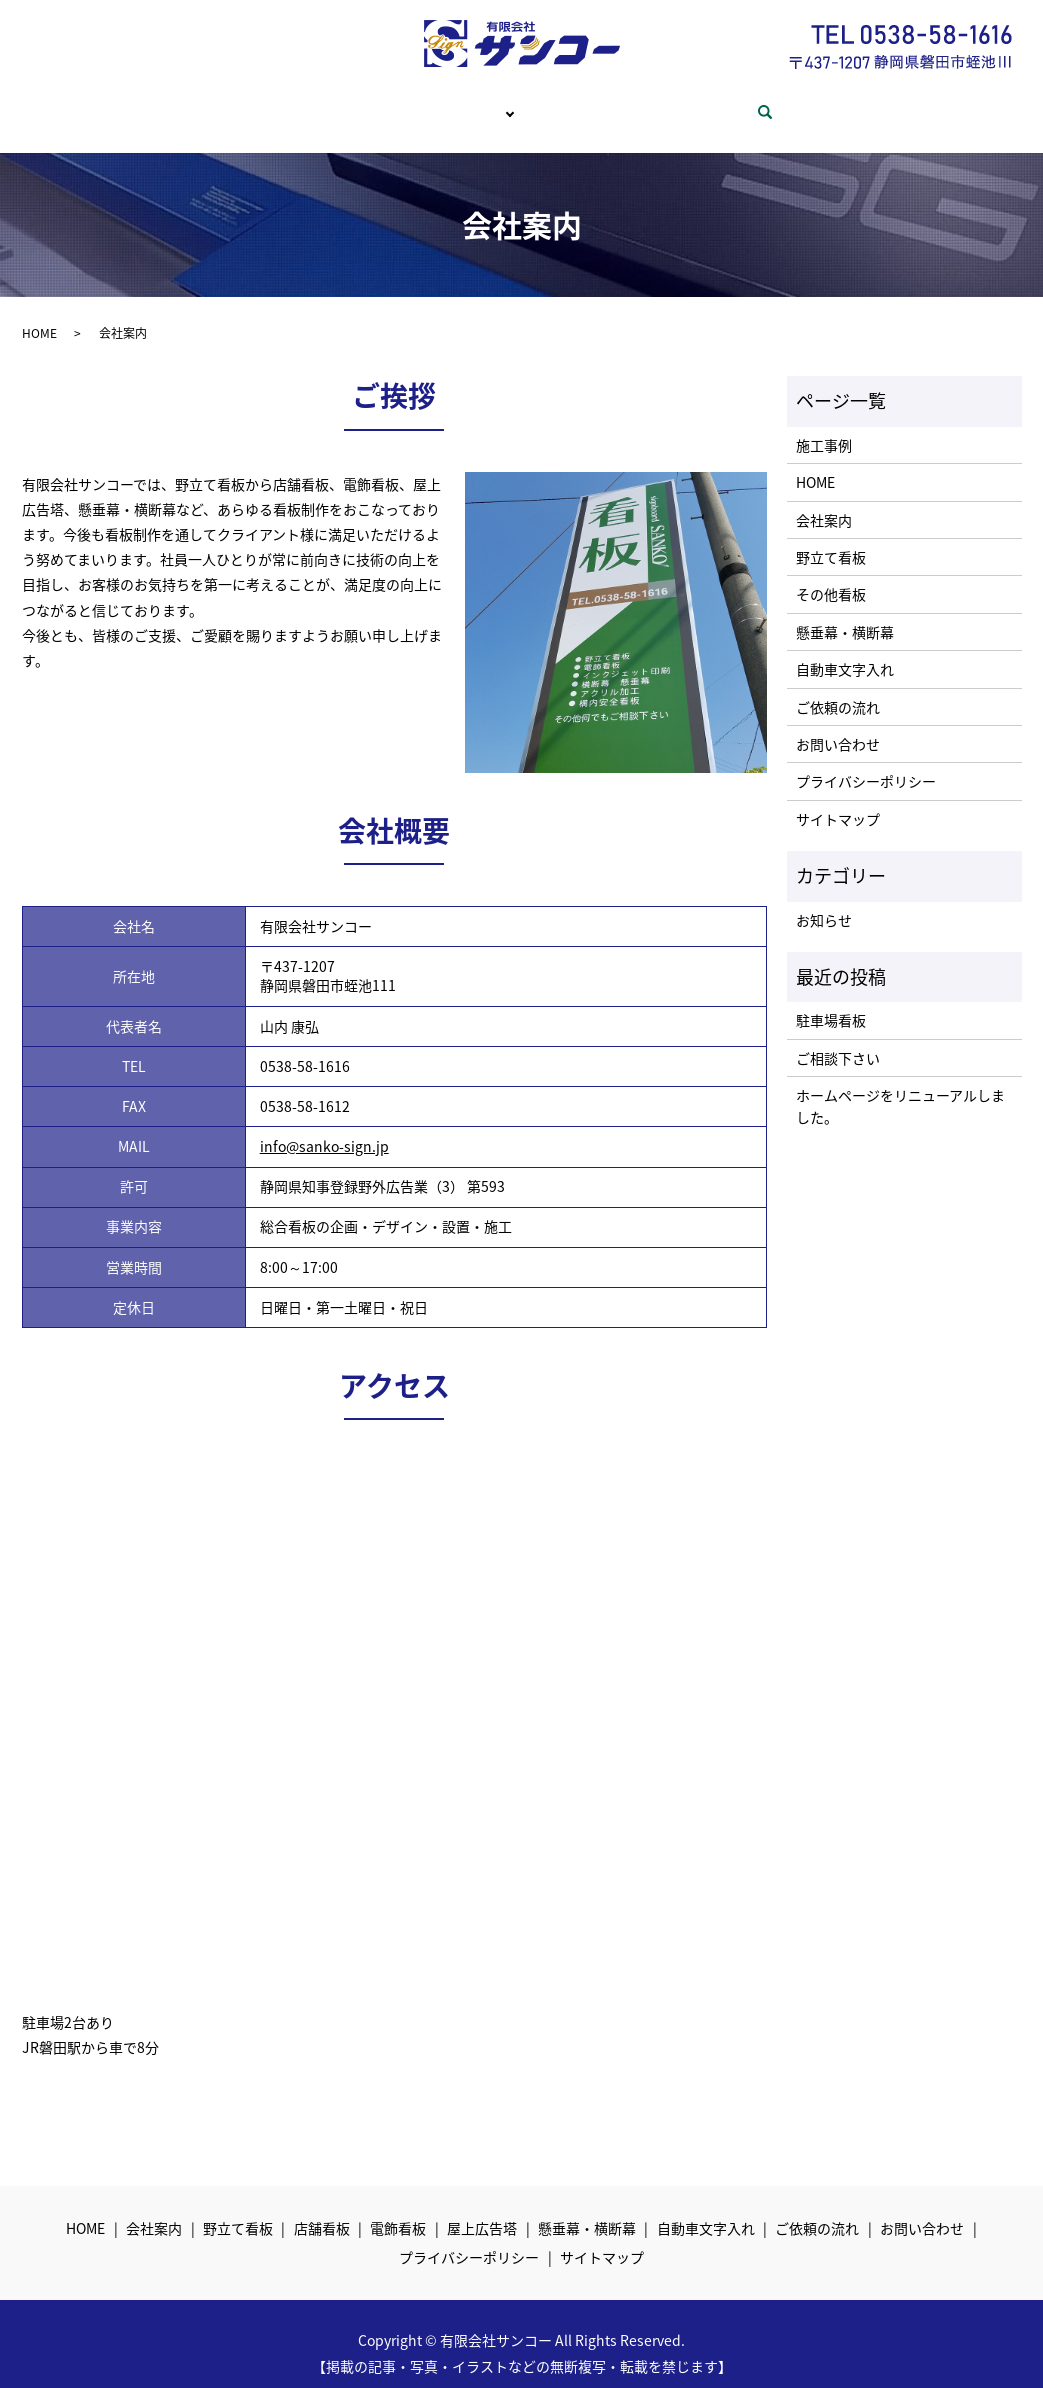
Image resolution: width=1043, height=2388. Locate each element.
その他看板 (831, 575)
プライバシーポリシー (866, 762)
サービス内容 (465, 102)
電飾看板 (398, 2209)
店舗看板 (322, 2209)
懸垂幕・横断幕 (845, 613)
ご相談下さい (838, 1039)
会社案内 (353, 102)
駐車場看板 (831, 1001)
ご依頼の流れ (589, 102)
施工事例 (824, 426)
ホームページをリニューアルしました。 (900, 1087)
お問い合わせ (715, 102)
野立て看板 (831, 538)
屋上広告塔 (482, 2209)
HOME (263, 102)
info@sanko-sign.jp (324, 1127)
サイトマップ (838, 800)
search (809, 103)
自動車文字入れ (845, 650)
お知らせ (824, 901)
